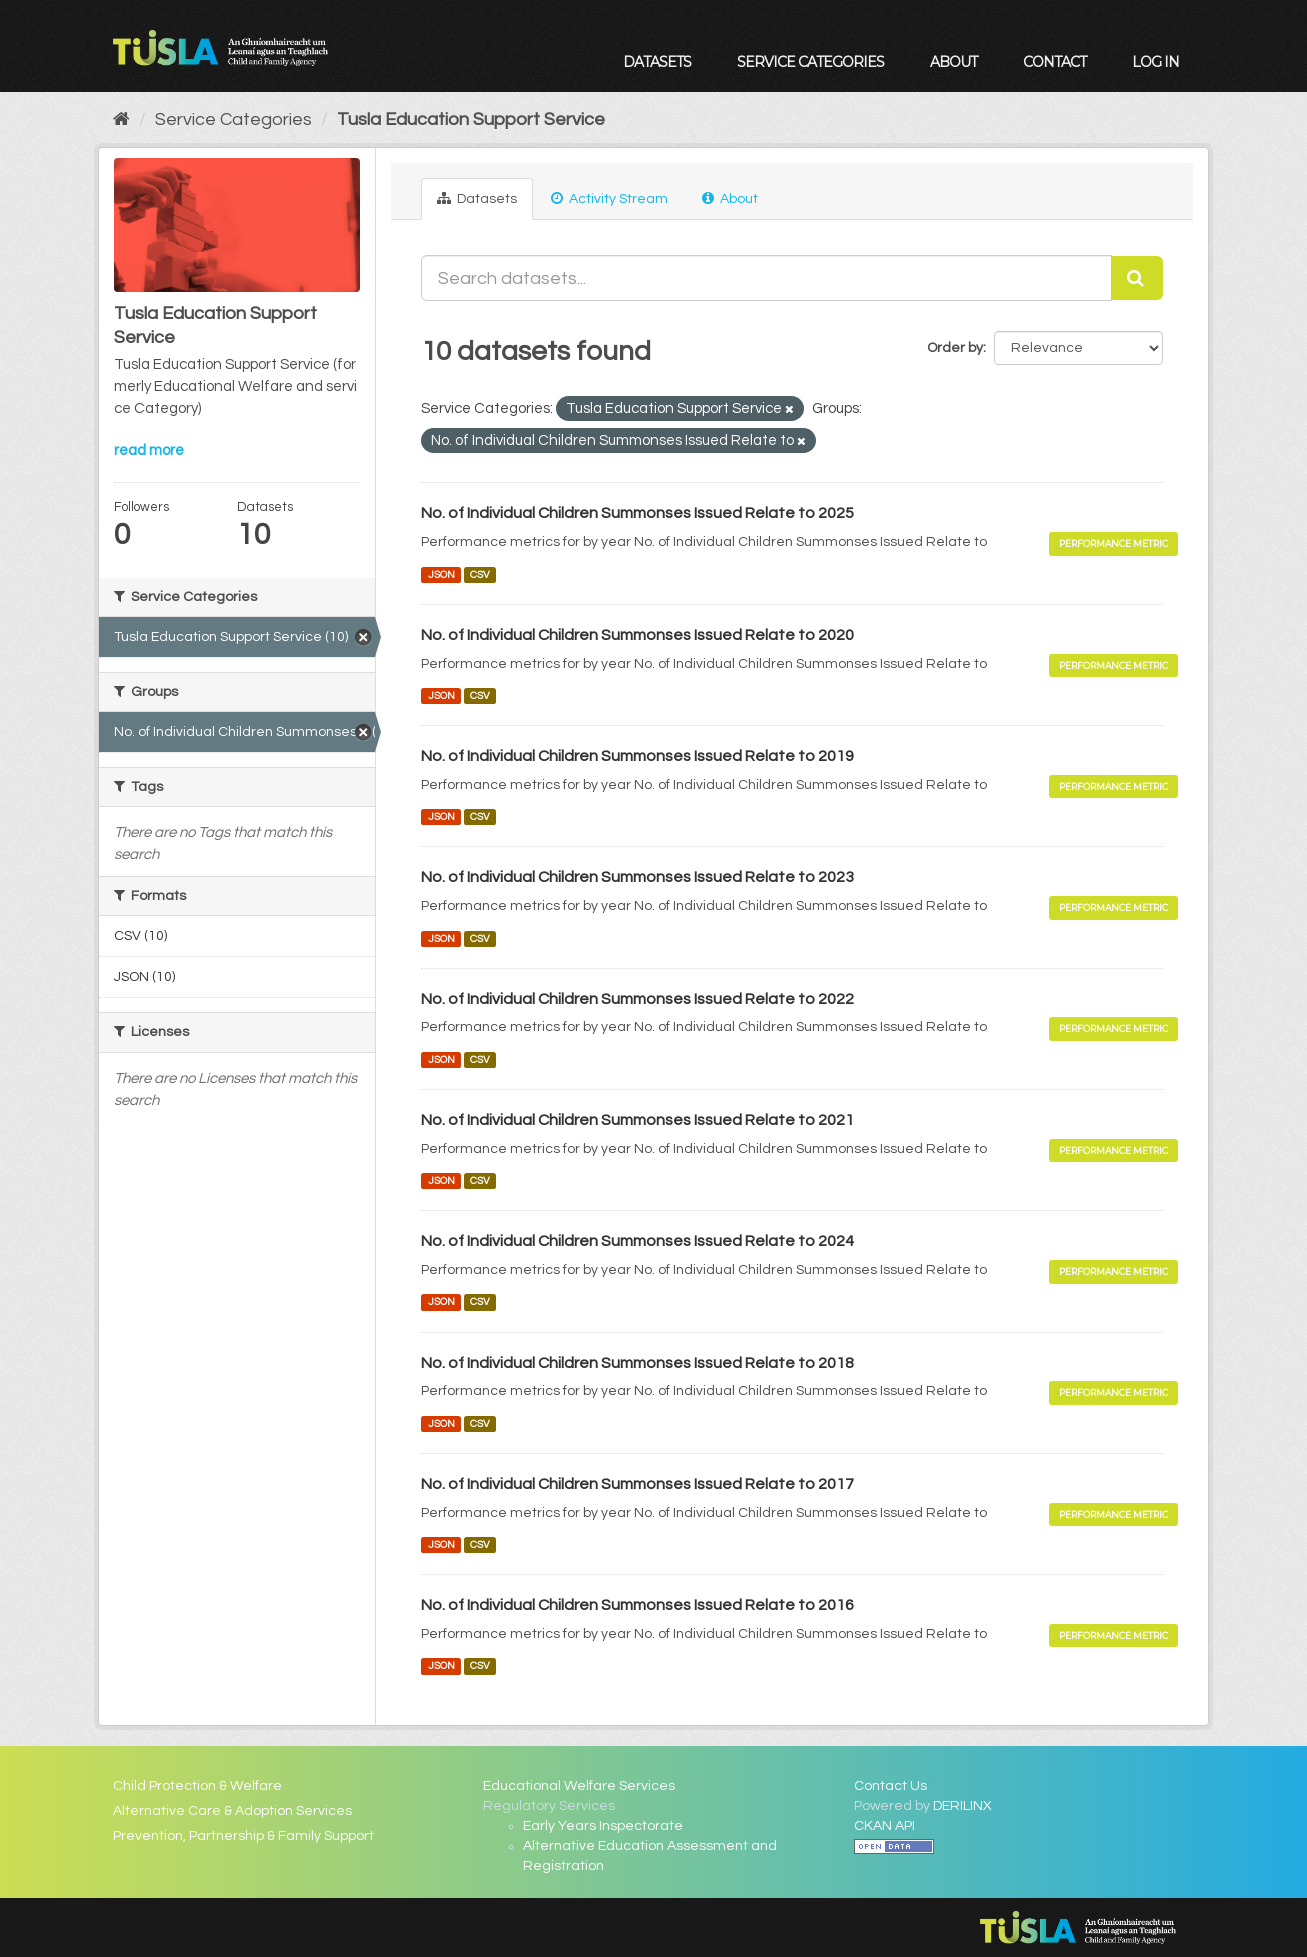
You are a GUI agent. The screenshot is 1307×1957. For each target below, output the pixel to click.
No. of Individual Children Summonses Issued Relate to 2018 (637, 1363)
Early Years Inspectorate (603, 1826)
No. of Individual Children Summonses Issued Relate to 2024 (637, 1241)
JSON (441, 574)
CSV (480, 574)
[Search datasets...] (766, 278)
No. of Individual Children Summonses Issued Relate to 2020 (637, 635)
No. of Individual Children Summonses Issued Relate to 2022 (637, 999)
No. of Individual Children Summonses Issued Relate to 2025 (637, 513)
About (953, 62)
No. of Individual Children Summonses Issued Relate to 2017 (637, 1484)
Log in (1155, 62)
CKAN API (884, 1826)
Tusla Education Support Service (471, 119)
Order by (955, 348)
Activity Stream (609, 198)
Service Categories (810, 62)
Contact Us (890, 1786)
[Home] (121, 119)
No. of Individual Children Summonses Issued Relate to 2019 (637, 756)
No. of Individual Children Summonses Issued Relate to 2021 (637, 1120)
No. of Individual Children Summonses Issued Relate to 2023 (637, 877)
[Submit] (1137, 278)
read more (149, 450)
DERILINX (962, 1806)
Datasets (657, 62)
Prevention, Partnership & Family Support (243, 1836)
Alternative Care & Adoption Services (232, 1811)
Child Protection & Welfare (197, 1786)
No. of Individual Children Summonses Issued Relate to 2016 (637, 1605)
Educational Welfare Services (579, 1786)
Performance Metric (1113, 543)
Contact (1054, 62)
